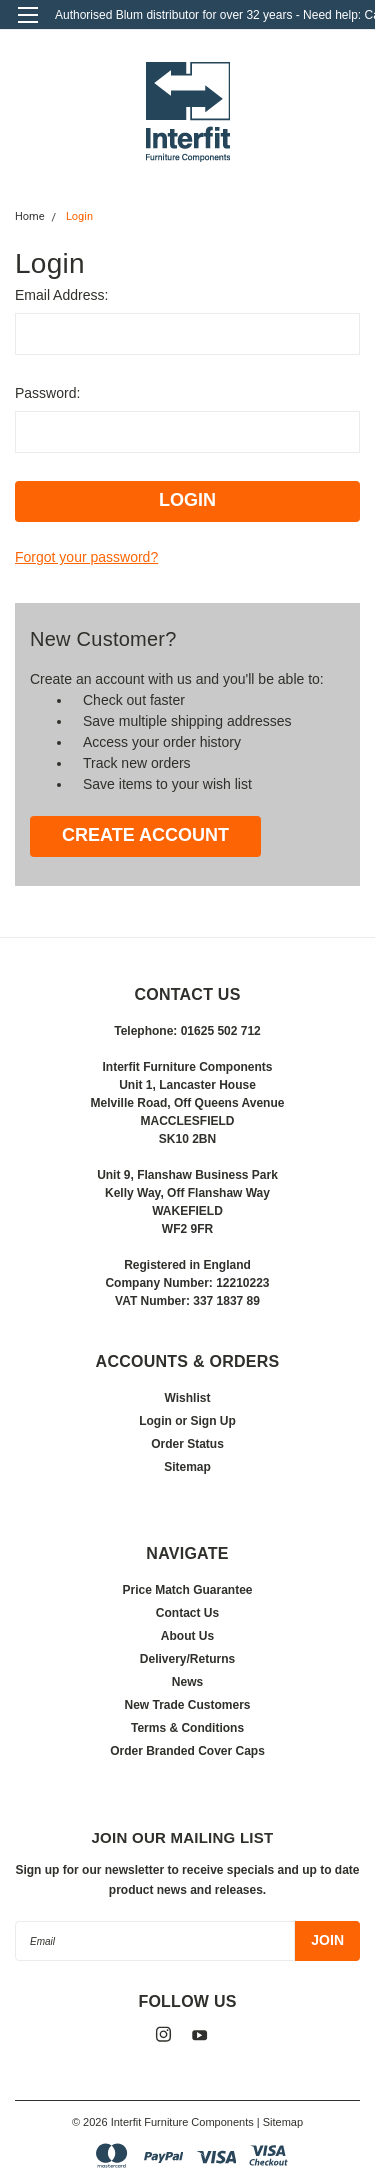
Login (79, 216)
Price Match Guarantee (187, 1590)
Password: (47, 393)
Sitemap (187, 1467)
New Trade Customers (187, 1705)
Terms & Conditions (187, 1728)
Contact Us (187, 1613)
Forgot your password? (86, 557)
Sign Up (213, 1421)
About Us (187, 1636)
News (187, 1682)
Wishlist (188, 1398)
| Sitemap (280, 2122)
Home (30, 216)
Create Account (145, 835)
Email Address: (61, 295)
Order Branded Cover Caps (187, 1751)
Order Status (187, 1444)
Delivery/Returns (187, 1659)
